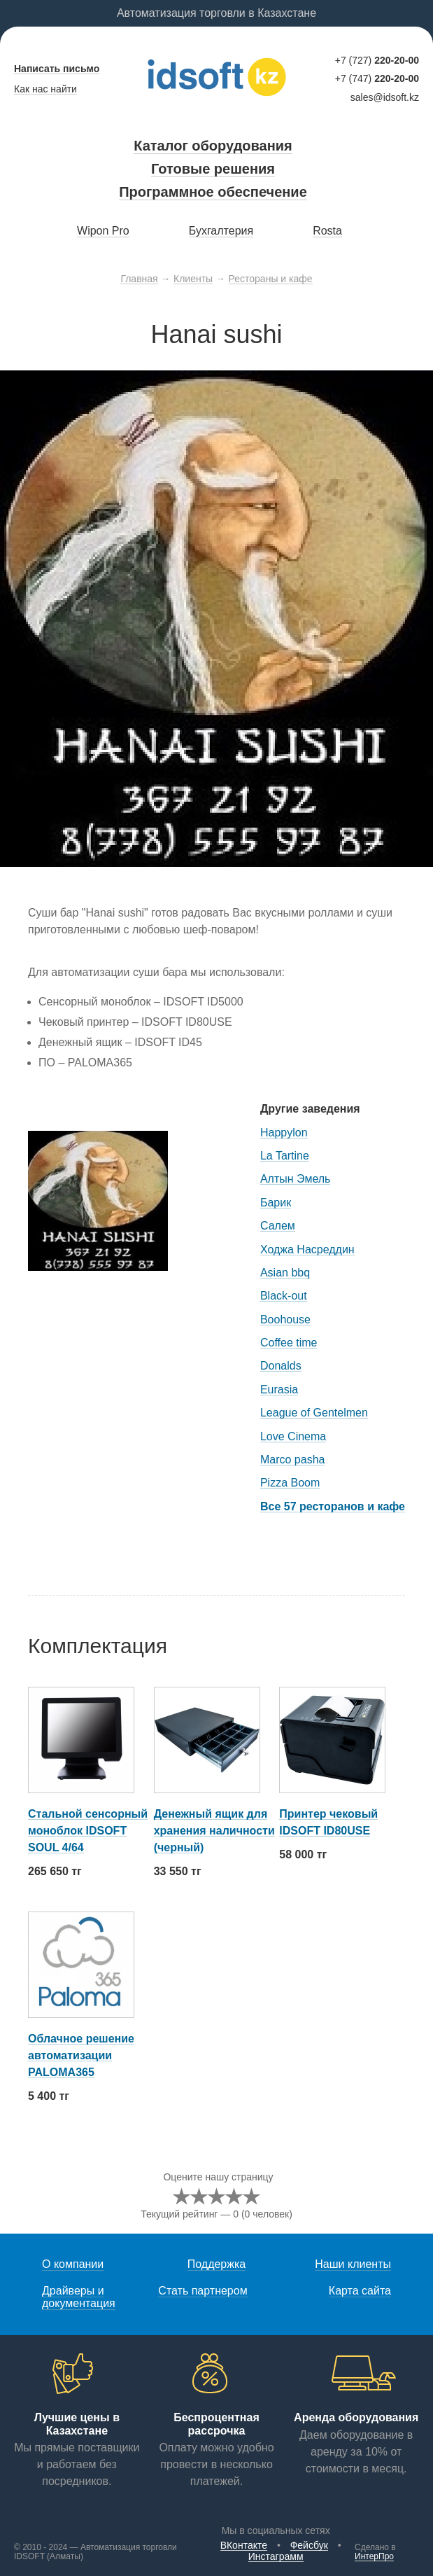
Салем (277, 1226)
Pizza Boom (290, 1483)
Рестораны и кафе (271, 278)
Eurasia (279, 1389)
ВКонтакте (243, 2545)
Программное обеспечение (213, 192)
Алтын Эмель (295, 1179)
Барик (275, 1203)
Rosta (327, 231)
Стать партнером (202, 2291)
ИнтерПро (374, 2556)
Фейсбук (309, 2545)
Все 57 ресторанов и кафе (332, 1506)
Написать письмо (56, 68)
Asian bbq (285, 1273)
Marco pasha (292, 1459)
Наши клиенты (353, 2264)
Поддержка (216, 2264)
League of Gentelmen (314, 1413)
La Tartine (284, 1156)
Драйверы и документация (78, 2297)
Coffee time (289, 1343)
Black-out (283, 1296)
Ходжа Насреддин (307, 1249)
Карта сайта (360, 2291)
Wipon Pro (103, 231)
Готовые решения (213, 168)
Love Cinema (293, 1436)
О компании (73, 2264)
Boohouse (285, 1319)
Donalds (280, 1366)
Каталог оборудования (213, 145)
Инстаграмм (276, 2556)
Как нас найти (45, 89)
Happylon (284, 1133)
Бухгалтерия (221, 231)
